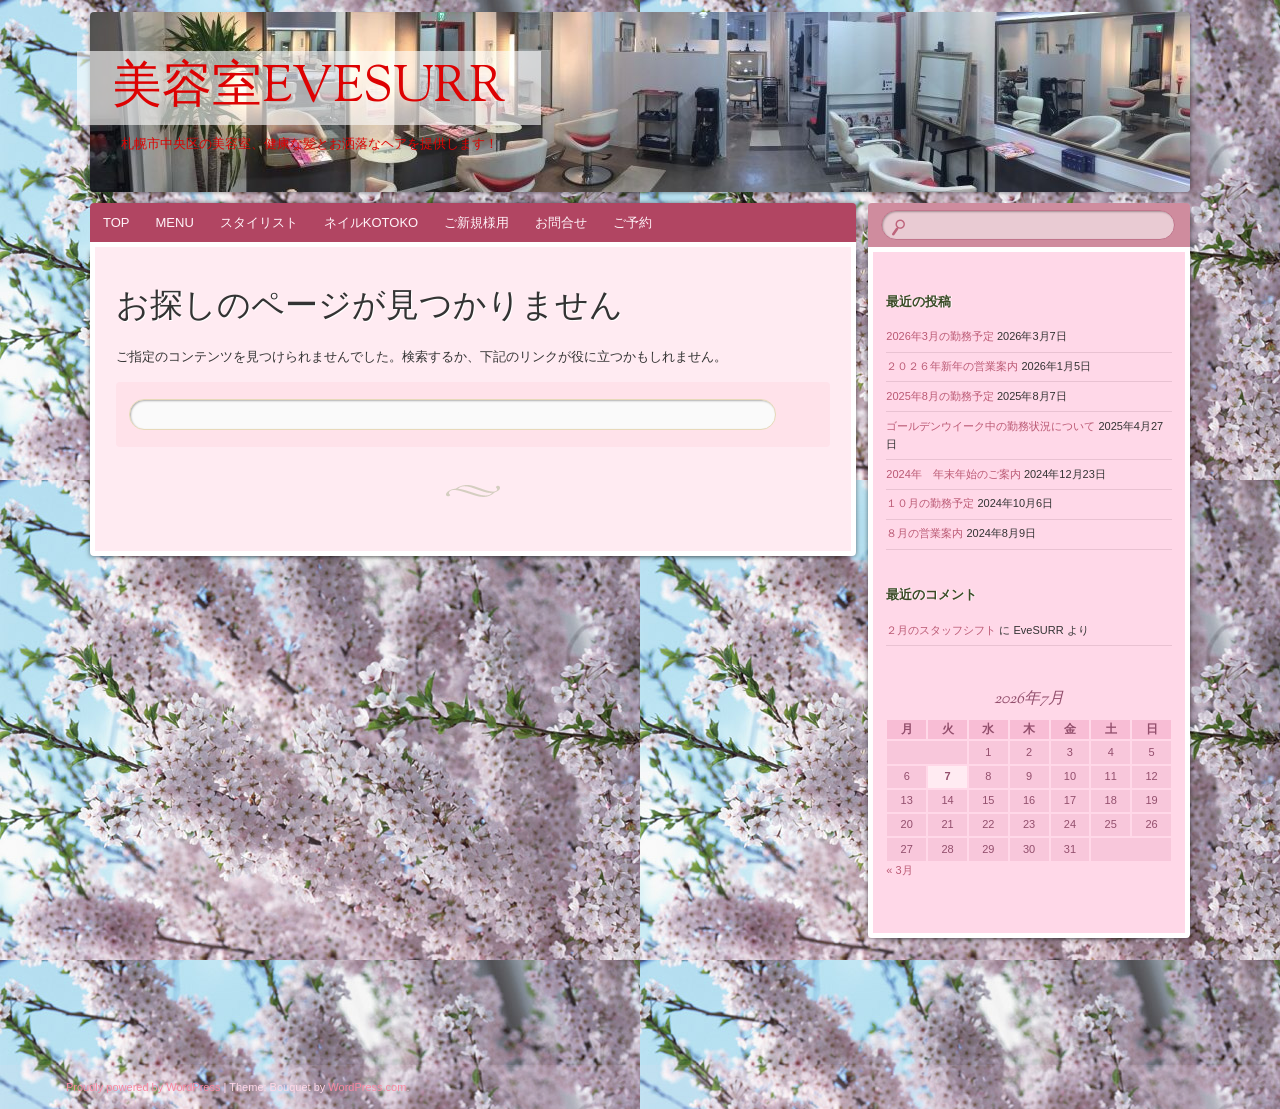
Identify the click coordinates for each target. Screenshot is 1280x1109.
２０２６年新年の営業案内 (952, 366)
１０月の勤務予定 (930, 503)
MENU (175, 222)
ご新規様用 (476, 222)
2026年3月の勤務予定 (940, 336)
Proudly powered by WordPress (143, 1087)
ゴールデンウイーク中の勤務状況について (990, 426)
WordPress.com (367, 1087)
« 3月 (899, 870)
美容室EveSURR (309, 89)
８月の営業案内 (924, 533)
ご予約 (632, 222)
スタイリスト (259, 222)
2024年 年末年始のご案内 (953, 474)
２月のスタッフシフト (941, 630)
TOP (116, 222)
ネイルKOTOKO (371, 222)
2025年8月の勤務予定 (940, 396)
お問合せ (561, 222)
